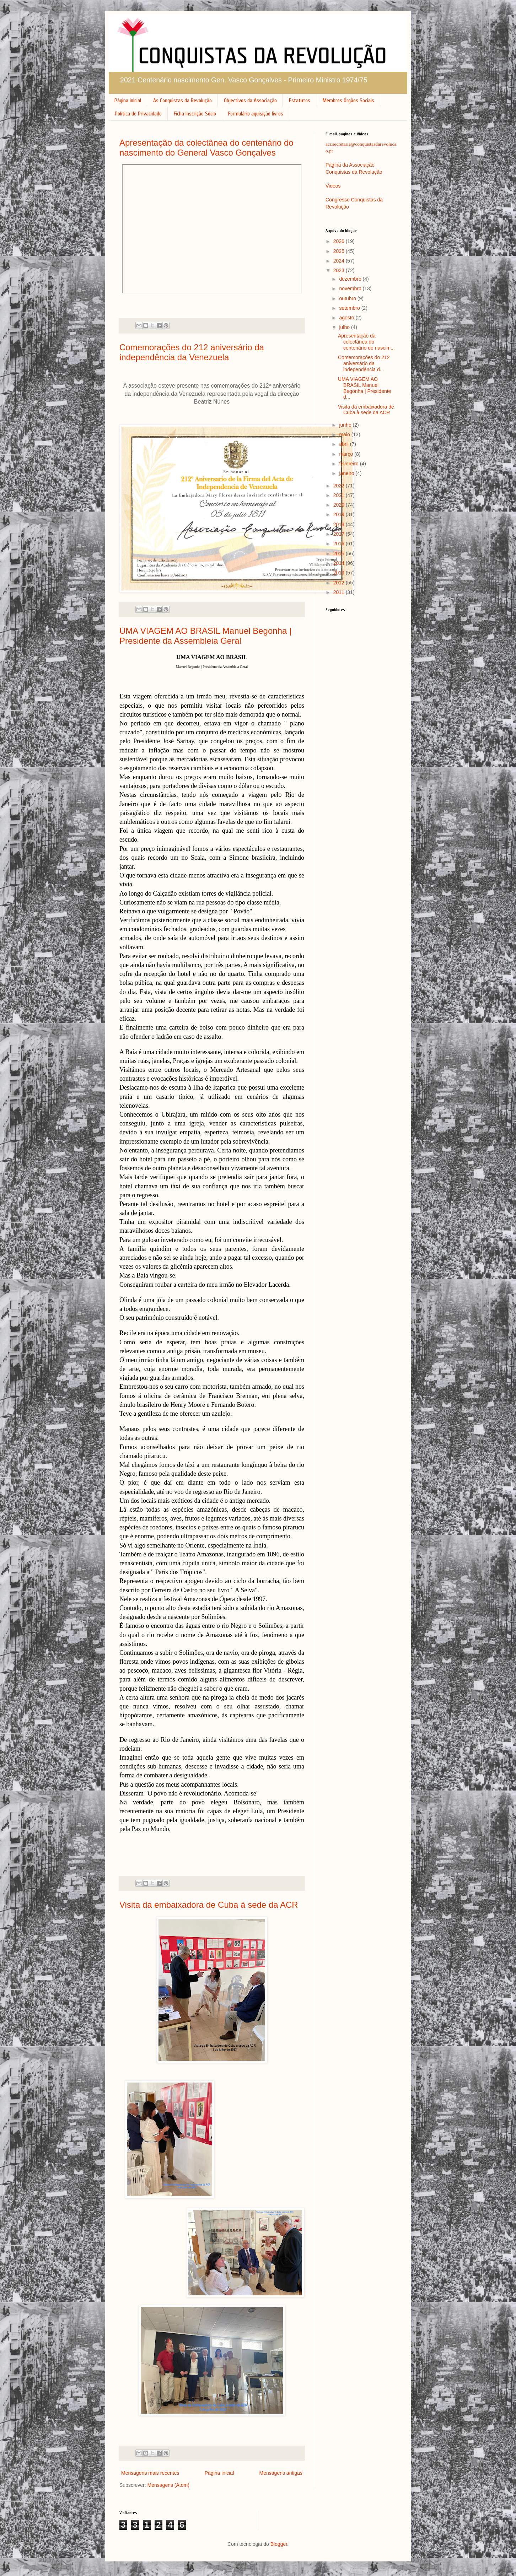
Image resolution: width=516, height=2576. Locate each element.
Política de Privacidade (138, 113)
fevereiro (349, 463)
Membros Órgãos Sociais (348, 100)
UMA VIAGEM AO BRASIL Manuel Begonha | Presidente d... (364, 388)
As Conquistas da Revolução (182, 100)
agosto (347, 317)
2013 (339, 573)
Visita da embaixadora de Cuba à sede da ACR (208, 1905)
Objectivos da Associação (250, 100)
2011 (339, 592)
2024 (339, 261)
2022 (339, 485)
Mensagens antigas (280, 2473)
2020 (339, 505)
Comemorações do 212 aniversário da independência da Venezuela (191, 352)
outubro (348, 298)
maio (345, 434)
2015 (339, 553)
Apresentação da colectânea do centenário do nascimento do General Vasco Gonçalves (206, 147)
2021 (339, 495)
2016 (339, 543)
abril (344, 444)
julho (345, 327)
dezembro (350, 279)
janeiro (347, 473)
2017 (339, 534)
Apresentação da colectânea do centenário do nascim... (366, 342)
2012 (339, 582)
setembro (350, 308)
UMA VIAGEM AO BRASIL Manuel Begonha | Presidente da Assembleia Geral (205, 636)
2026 (339, 241)
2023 (339, 270)
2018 (339, 524)
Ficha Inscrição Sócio (195, 113)
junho (346, 425)
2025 (339, 251)
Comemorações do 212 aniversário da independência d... (364, 363)
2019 (339, 514)
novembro (350, 288)
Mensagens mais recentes (150, 2473)
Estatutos (299, 100)
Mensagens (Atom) (168, 2485)
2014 (339, 563)
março (346, 454)
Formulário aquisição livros (255, 113)
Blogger (278, 2544)
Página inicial (127, 100)
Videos (333, 186)
